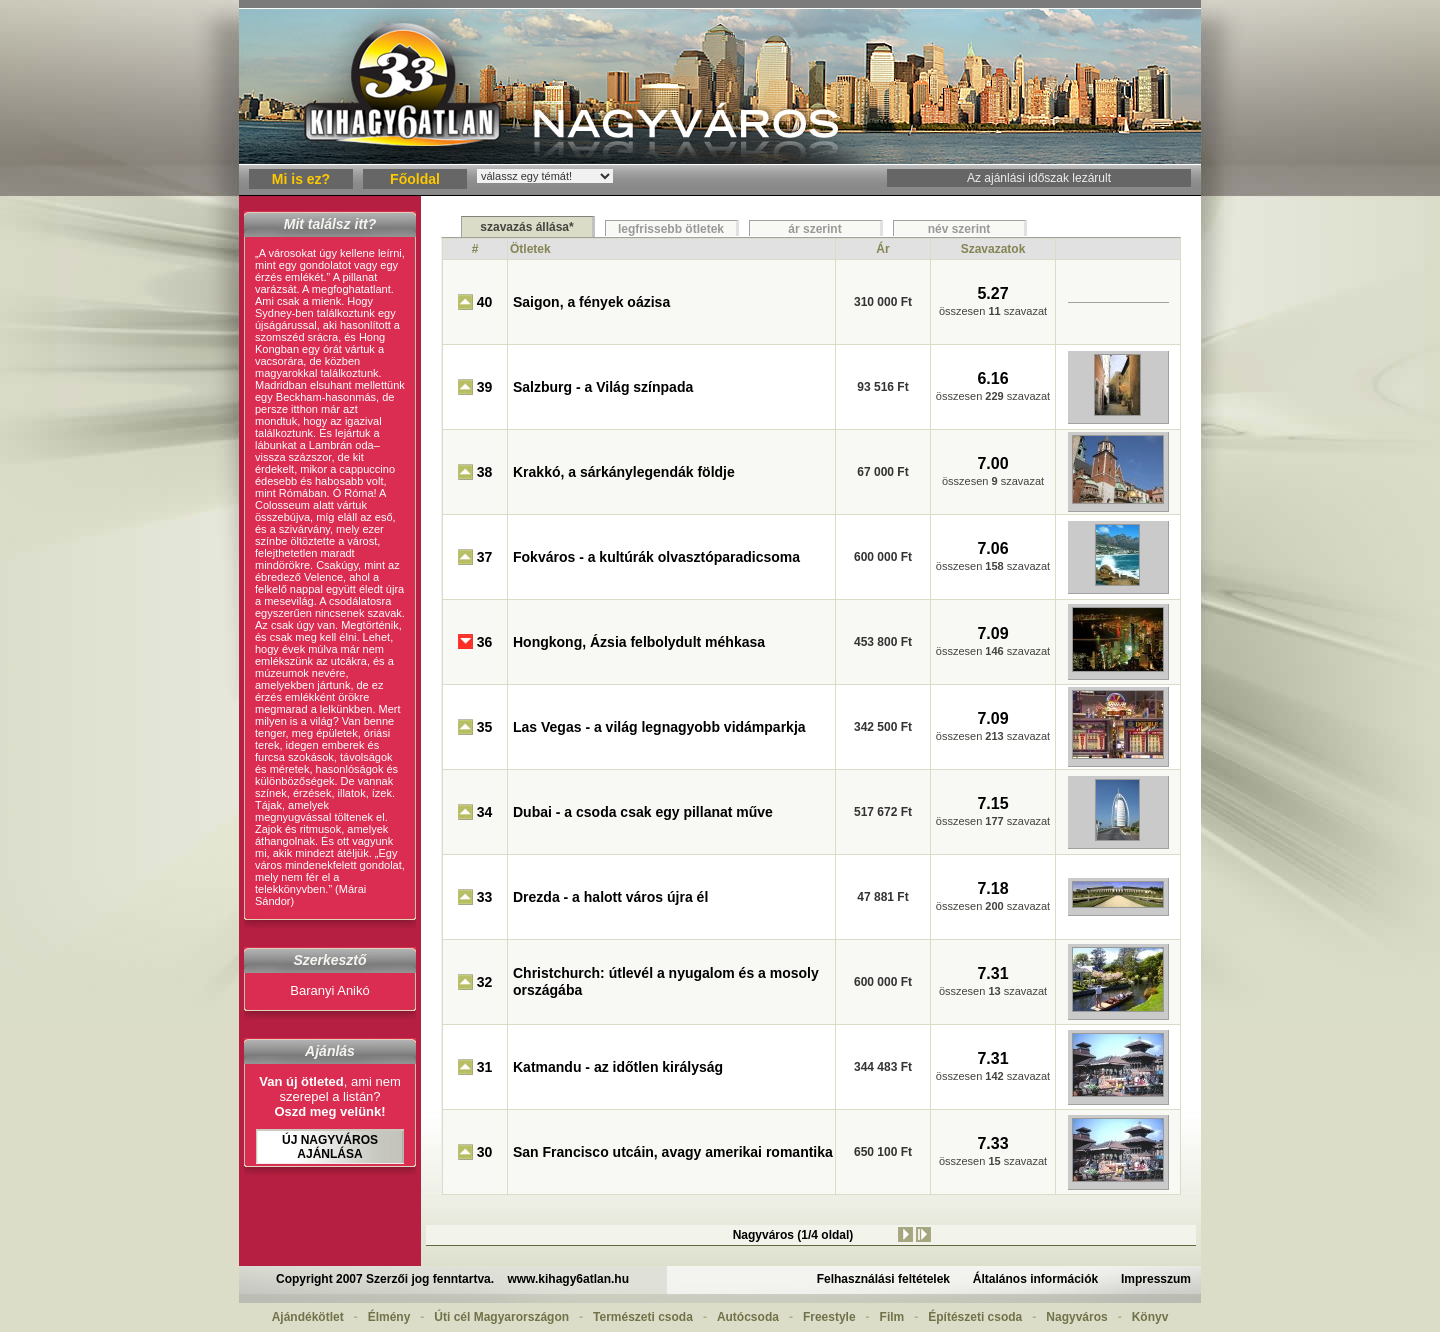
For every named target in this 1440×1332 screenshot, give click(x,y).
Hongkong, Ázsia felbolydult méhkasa (639, 642)
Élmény (389, 1317)
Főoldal (415, 179)
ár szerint (814, 229)
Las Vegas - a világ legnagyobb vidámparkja (659, 727)
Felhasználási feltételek (883, 1279)
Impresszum (1156, 1279)
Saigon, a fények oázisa (591, 302)
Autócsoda (748, 1317)
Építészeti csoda (975, 1317)
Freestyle (829, 1317)
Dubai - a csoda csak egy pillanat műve (643, 812)
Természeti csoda (643, 1317)
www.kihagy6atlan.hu (568, 1279)
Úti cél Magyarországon (501, 1317)
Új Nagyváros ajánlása (330, 1147)
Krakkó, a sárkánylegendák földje (624, 472)
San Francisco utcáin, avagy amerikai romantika (673, 1152)
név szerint (959, 229)
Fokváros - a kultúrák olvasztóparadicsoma (656, 557)
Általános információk (1035, 1279)
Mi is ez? (301, 179)
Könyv (1150, 1317)
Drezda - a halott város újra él (610, 897)
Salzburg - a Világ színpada (603, 387)
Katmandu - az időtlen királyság (618, 1067)
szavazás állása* (526, 227)
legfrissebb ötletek (671, 229)
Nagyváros (1076, 1317)
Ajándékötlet (308, 1317)
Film (892, 1317)
